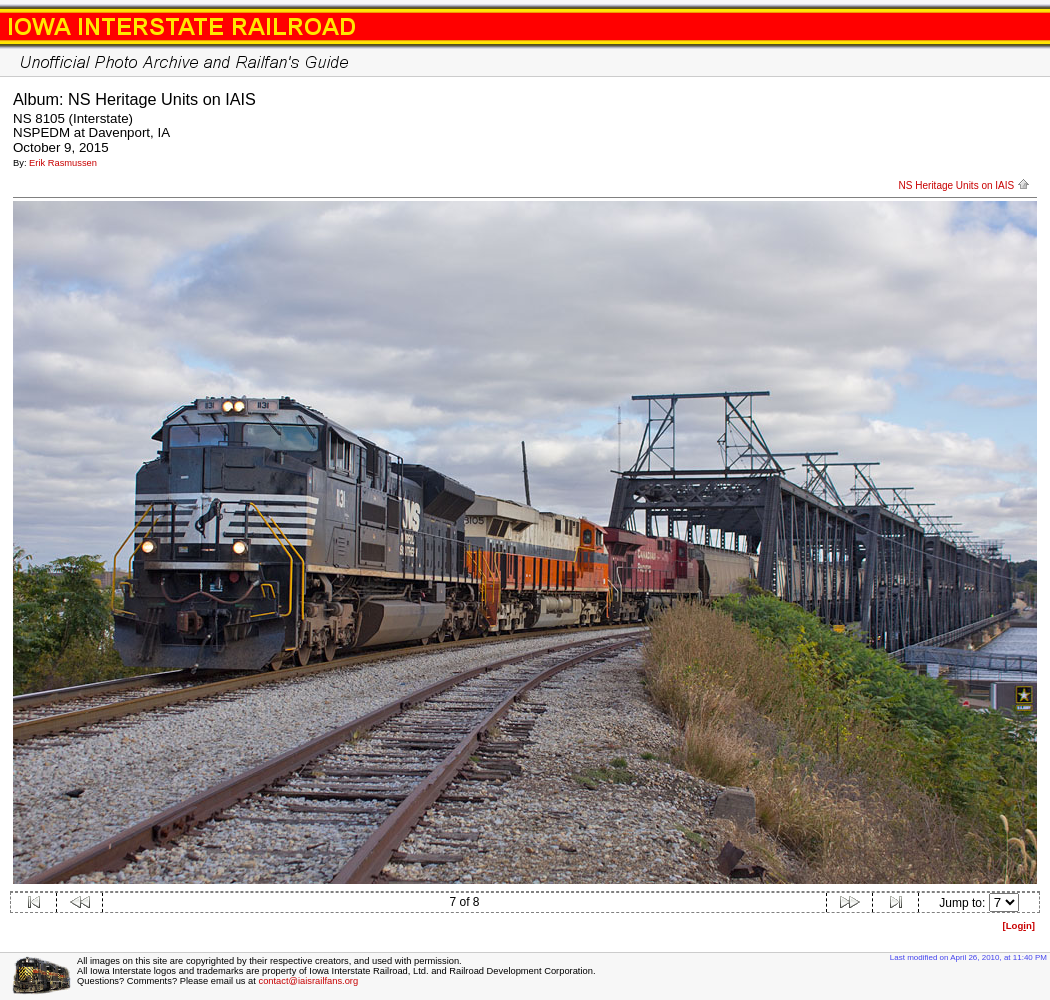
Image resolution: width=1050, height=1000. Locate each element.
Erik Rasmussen (63, 163)
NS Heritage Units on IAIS (964, 185)
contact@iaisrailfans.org (308, 981)
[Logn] (1018, 925)
